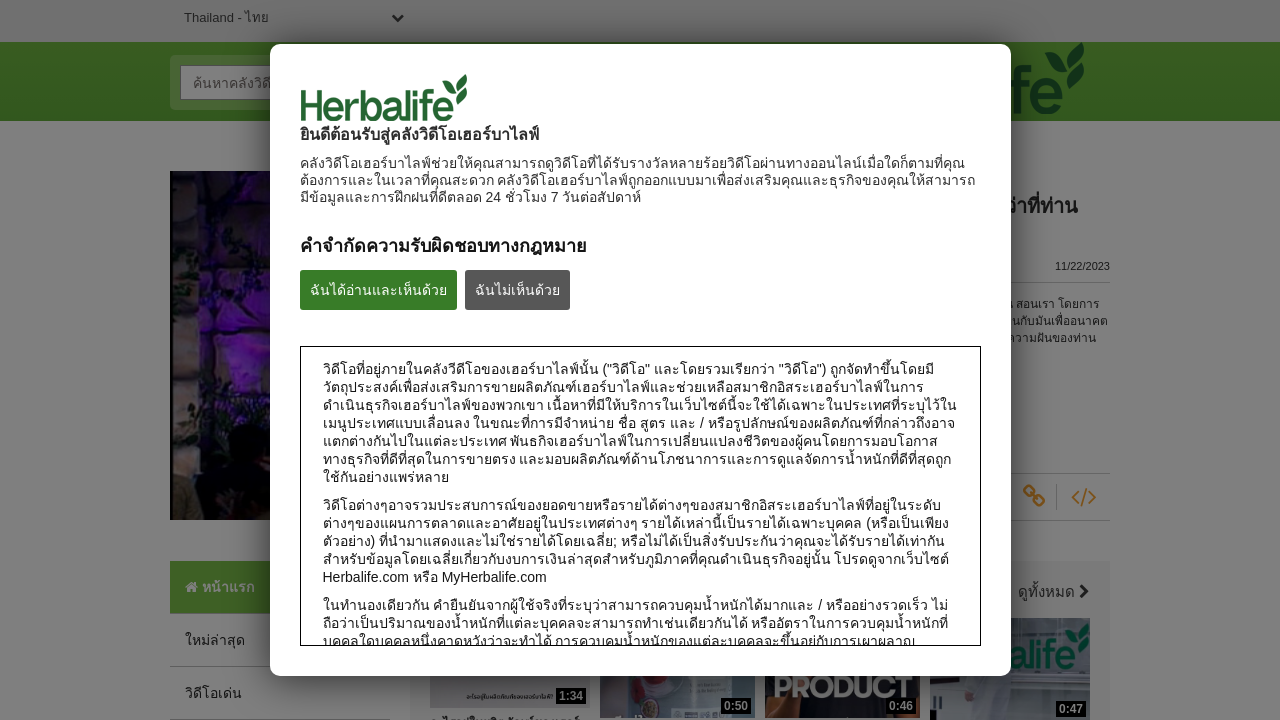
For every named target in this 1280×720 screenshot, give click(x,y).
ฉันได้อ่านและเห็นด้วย (378, 290)
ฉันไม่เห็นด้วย (517, 290)
